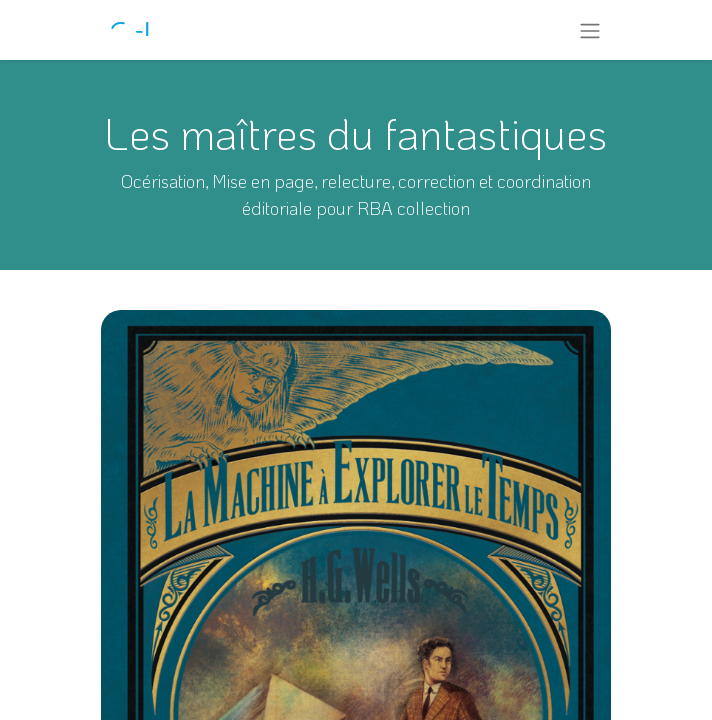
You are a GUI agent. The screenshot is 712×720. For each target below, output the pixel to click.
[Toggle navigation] (590, 30)
